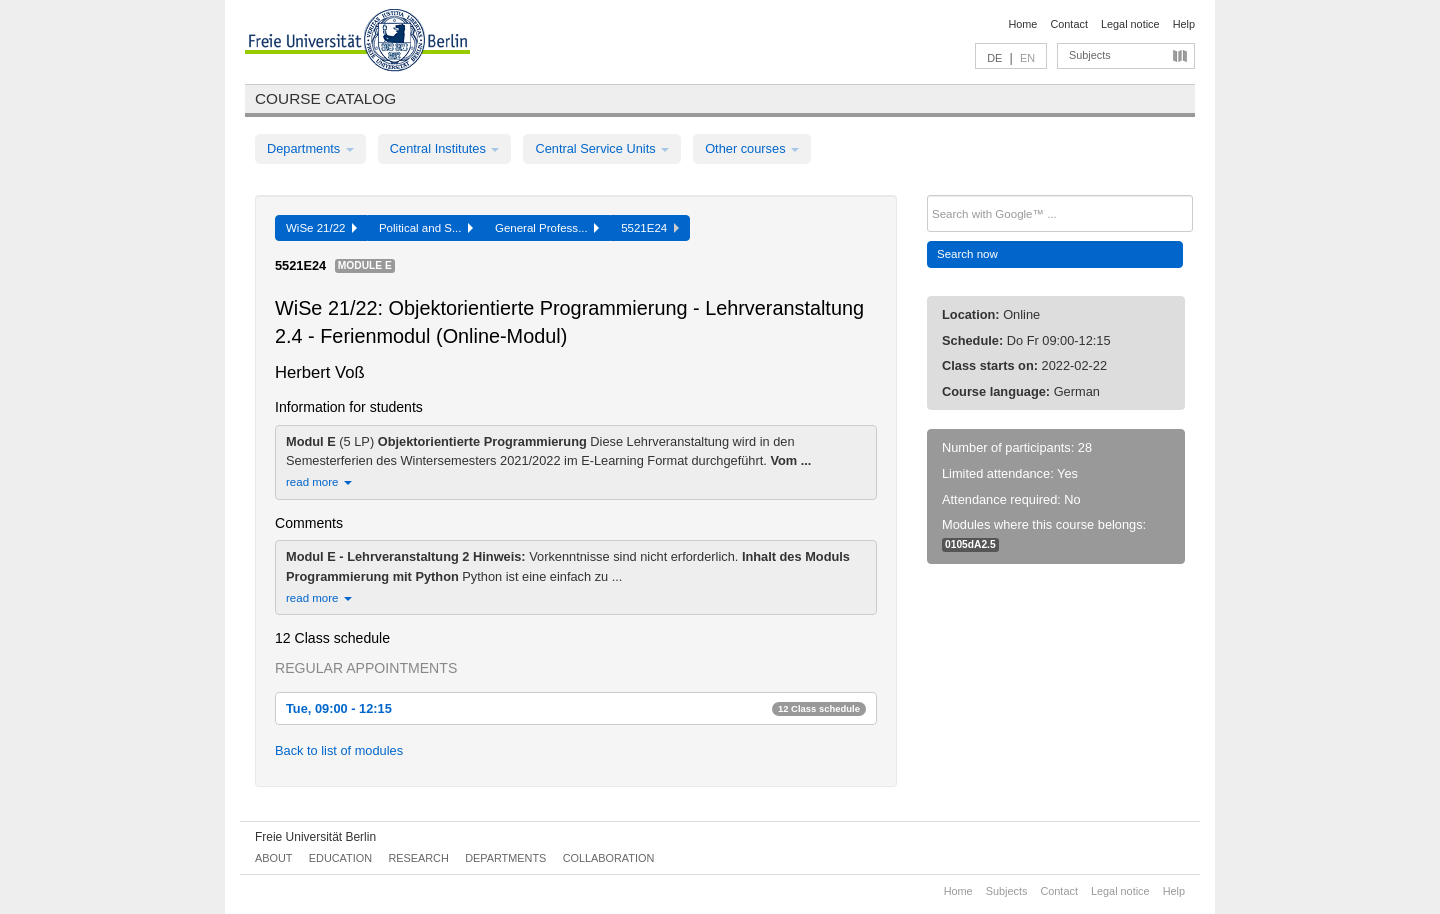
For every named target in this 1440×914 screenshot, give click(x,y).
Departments (310, 148)
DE (994, 58)
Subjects (1090, 55)
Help (1184, 24)
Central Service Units (602, 148)
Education (340, 858)
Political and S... (426, 228)
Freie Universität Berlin (315, 837)
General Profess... (547, 228)
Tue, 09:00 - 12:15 (576, 708)
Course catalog (325, 98)
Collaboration (609, 858)
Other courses (752, 148)
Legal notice (1130, 24)
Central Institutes (445, 148)
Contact (1068, 24)
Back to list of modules (339, 750)
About (273, 858)
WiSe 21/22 (321, 228)
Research (418, 858)
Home (1022, 24)
